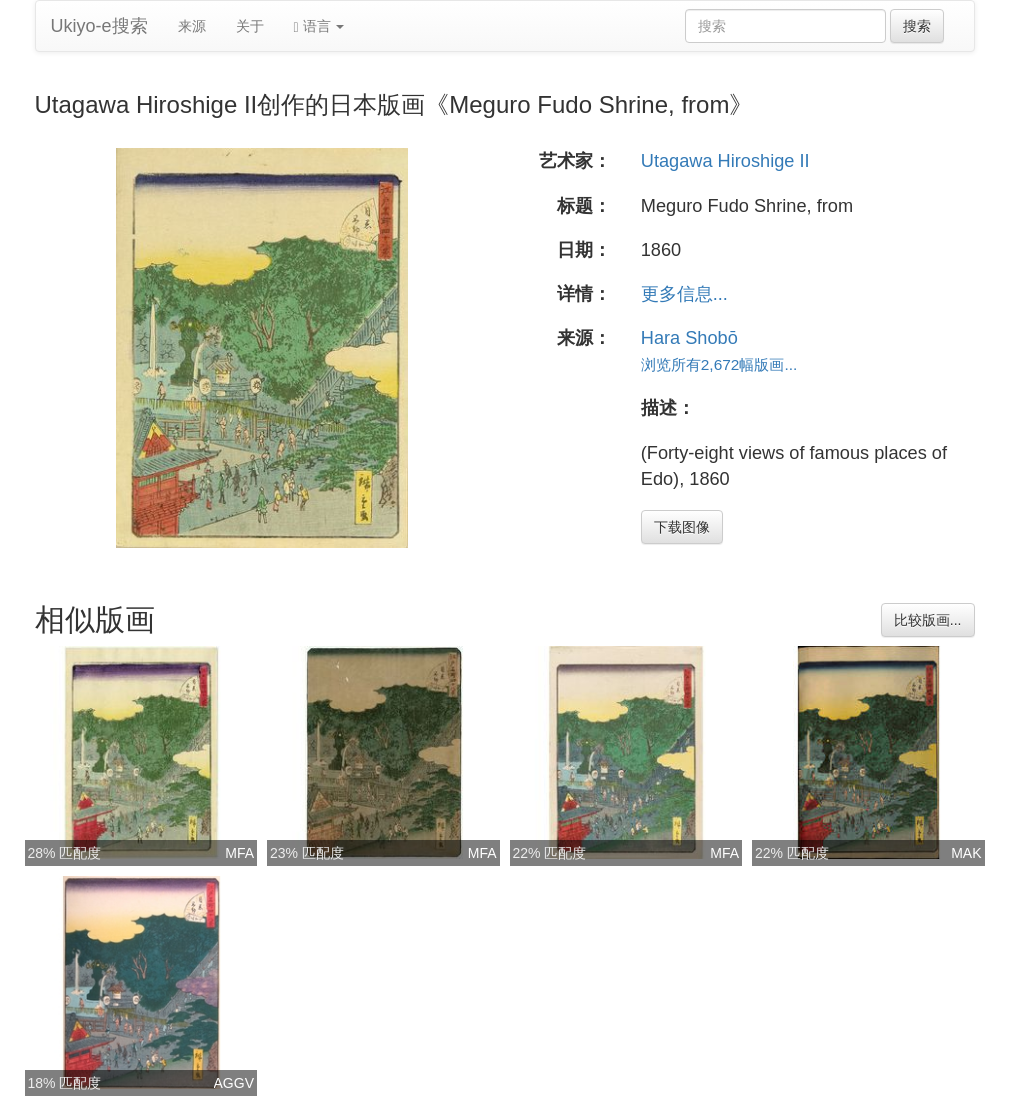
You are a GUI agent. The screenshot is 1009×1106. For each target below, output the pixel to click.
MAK (966, 853)
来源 (192, 26)
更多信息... (684, 294)
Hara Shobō (689, 338)
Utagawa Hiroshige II (725, 161)
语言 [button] (319, 26)
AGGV (234, 1083)
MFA (239, 853)
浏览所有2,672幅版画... (719, 364)
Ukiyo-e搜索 (99, 26)
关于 (250, 26)
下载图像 (682, 527)
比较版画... (928, 620)
